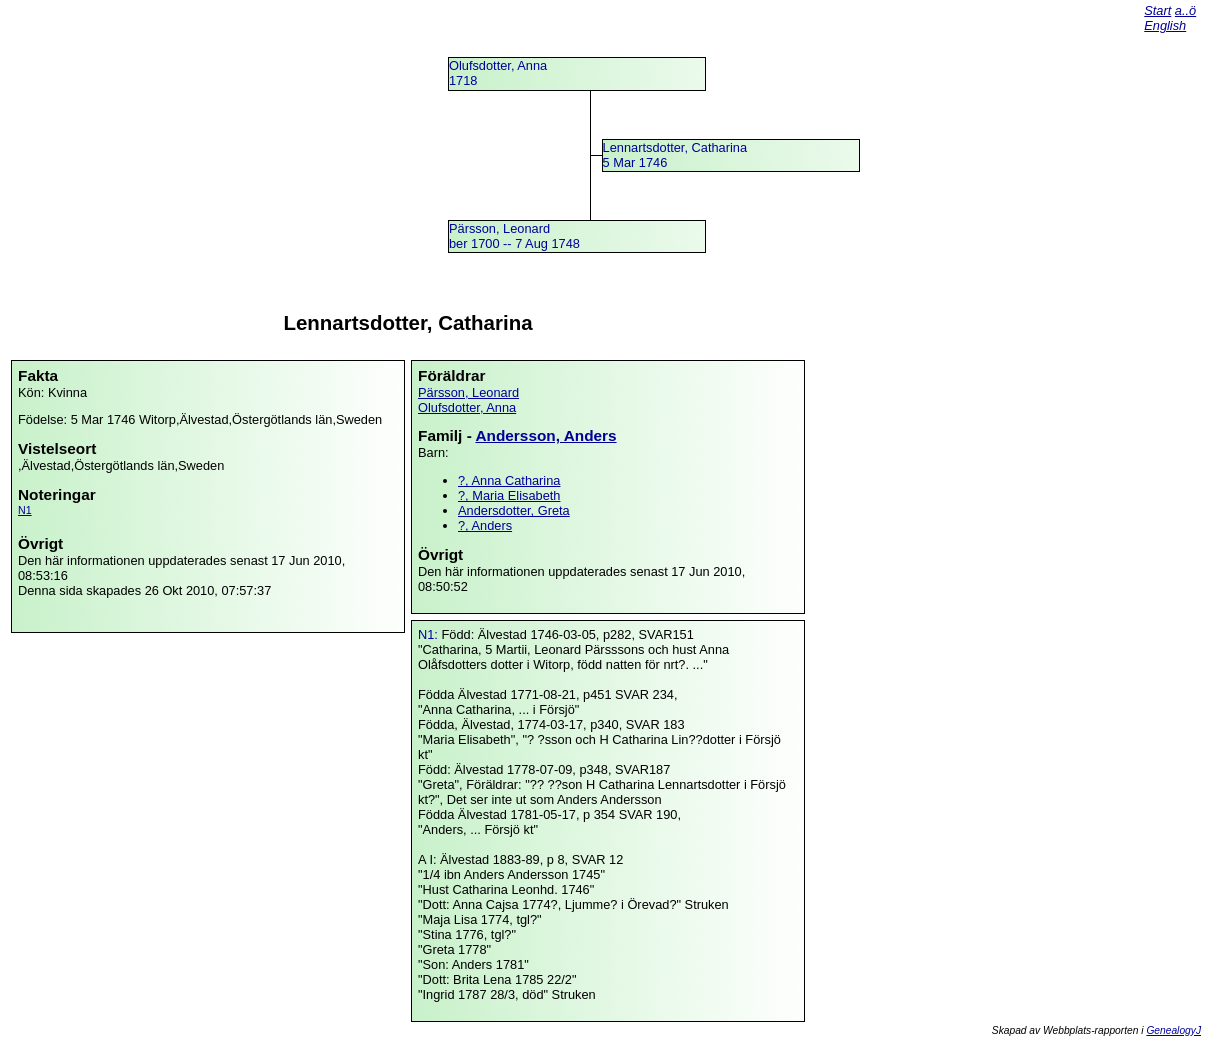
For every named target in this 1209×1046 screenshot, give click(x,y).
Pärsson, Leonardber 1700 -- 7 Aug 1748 (514, 236)
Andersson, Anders (545, 435)
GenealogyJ (1173, 1030)
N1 (25, 510)
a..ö (1185, 10)
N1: (429, 634)
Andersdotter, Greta (514, 510)
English (1165, 25)
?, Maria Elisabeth (509, 495)
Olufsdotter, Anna (467, 407)
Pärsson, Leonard (468, 392)
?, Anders (485, 525)
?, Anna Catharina (509, 480)
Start (1157, 10)
